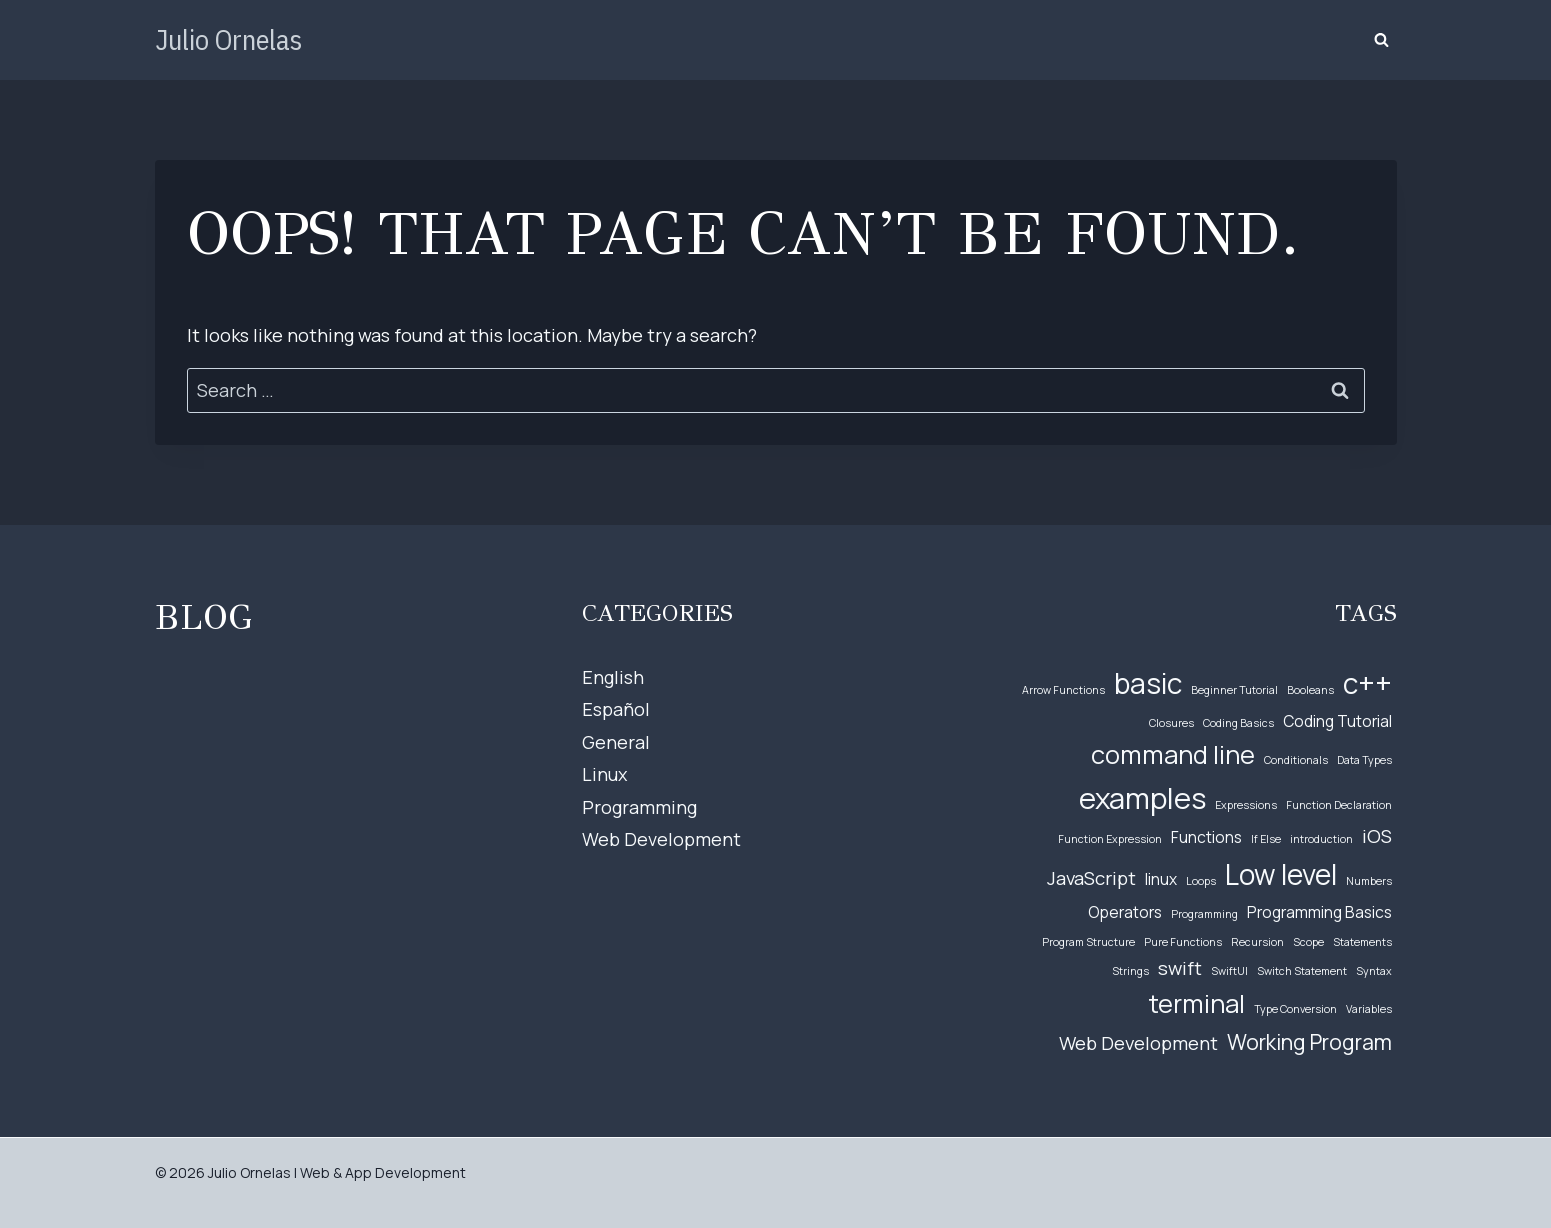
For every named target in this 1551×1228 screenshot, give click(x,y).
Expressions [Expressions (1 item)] (1246, 805)
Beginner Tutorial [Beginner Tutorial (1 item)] (1234, 690)
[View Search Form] (1382, 40)
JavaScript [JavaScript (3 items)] (1091, 878)
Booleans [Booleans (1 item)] (1310, 690)
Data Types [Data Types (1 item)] (1364, 760)
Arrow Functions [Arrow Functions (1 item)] (1063, 690)
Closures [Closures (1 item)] (1171, 723)
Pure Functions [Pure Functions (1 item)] (1183, 942)
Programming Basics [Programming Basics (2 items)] (1319, 912)
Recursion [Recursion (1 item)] (1257, 942)
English (613, 677)
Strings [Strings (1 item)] (1130, 971)
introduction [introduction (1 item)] (1321, 839)
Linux (604, 774)
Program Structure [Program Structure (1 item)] (1088, 942)
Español (616, 709)
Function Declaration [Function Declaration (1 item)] (1339, 805)
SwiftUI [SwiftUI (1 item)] (1229, 971)
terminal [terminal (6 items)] (1196, 1003)
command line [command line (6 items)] (1173, 754)
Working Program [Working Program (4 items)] (1309, 1041)
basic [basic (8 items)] (1148, 683)
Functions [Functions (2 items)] (1206, 837)
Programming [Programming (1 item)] (1204, 914)
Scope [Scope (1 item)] (1308, 942)
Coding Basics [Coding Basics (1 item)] (1238, 723)
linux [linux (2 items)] (1161, 879)
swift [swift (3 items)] (1180, 968)
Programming (639, 807)
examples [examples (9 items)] (1142, 798)
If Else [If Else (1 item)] (1266, 839)
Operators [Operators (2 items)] (1125, 912)
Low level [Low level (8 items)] (1281, 874)
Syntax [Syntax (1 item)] (1374, 971)
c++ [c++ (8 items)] (1367, 683)
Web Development (661, 839)
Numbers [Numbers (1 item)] (1369, 881)
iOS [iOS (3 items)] (1377, 836)
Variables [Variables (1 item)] (1369, 1009)
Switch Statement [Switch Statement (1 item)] (1302, 971)
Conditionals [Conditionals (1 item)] (1296, 760)
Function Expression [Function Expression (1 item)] (1110, 839)
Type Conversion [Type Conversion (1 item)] (1295, 1009)
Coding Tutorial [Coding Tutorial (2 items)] (1337, 721)
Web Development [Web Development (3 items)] (1138, 1043)
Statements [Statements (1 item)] (1362, 942)
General (616, 742)
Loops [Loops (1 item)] (1201, 881)
